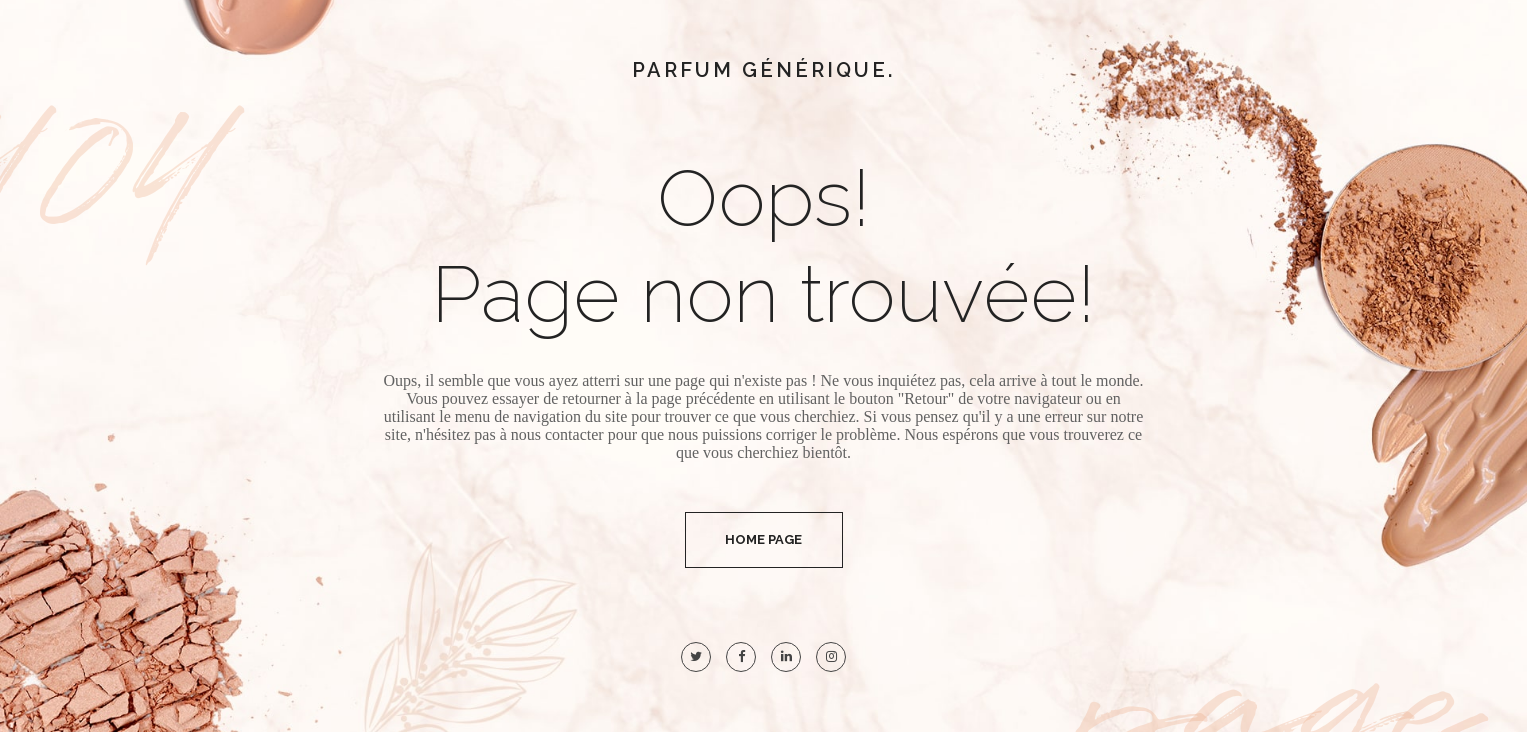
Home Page (763, 539)
